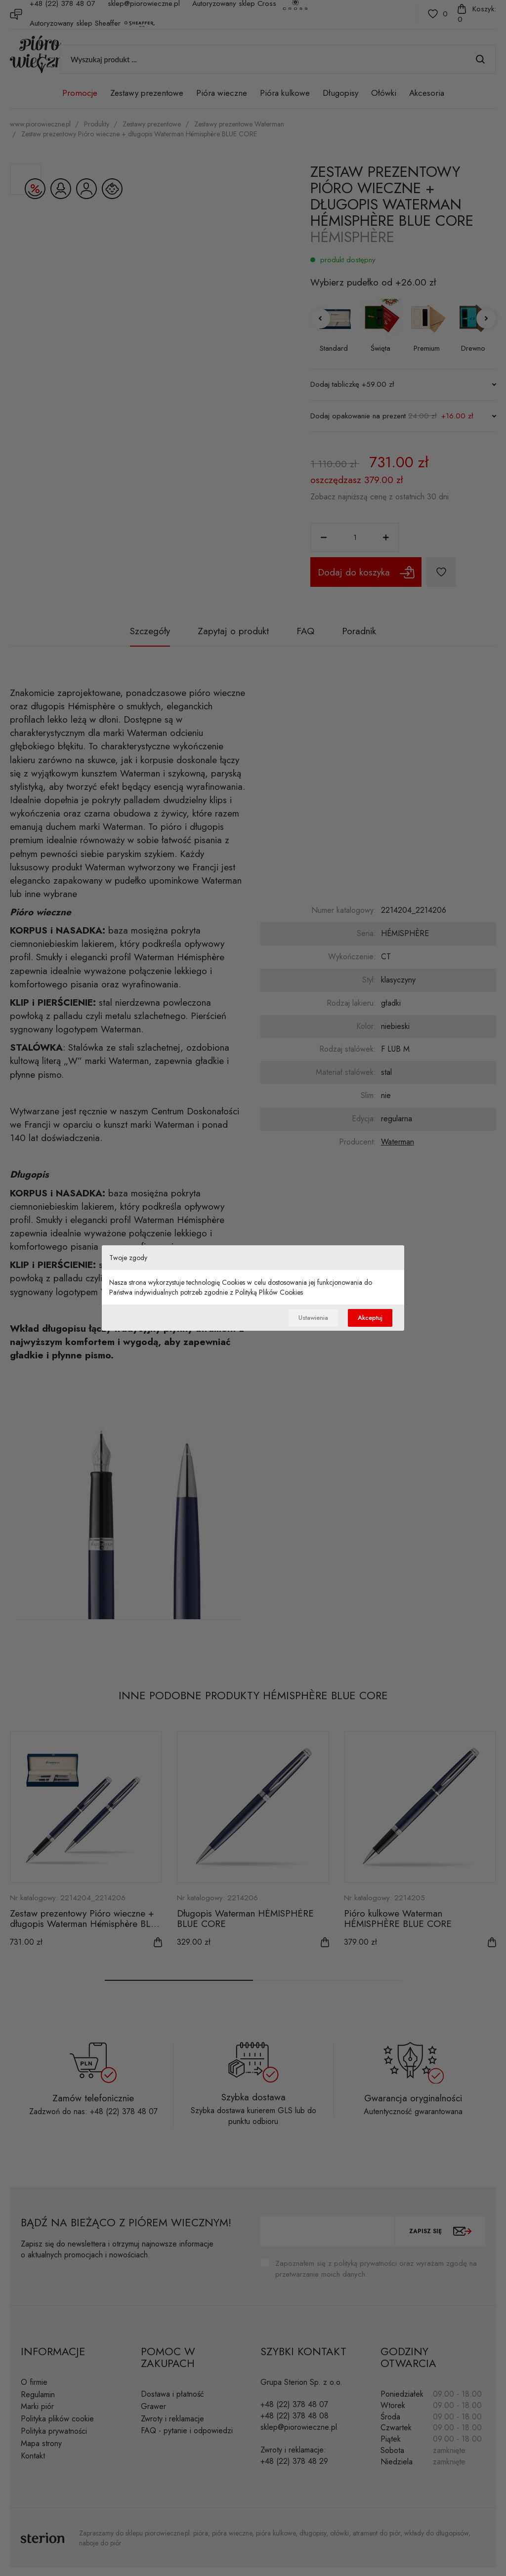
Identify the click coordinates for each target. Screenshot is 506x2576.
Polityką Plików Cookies (269, 1291)
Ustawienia (305, 1317)
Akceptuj (367, 1317)
